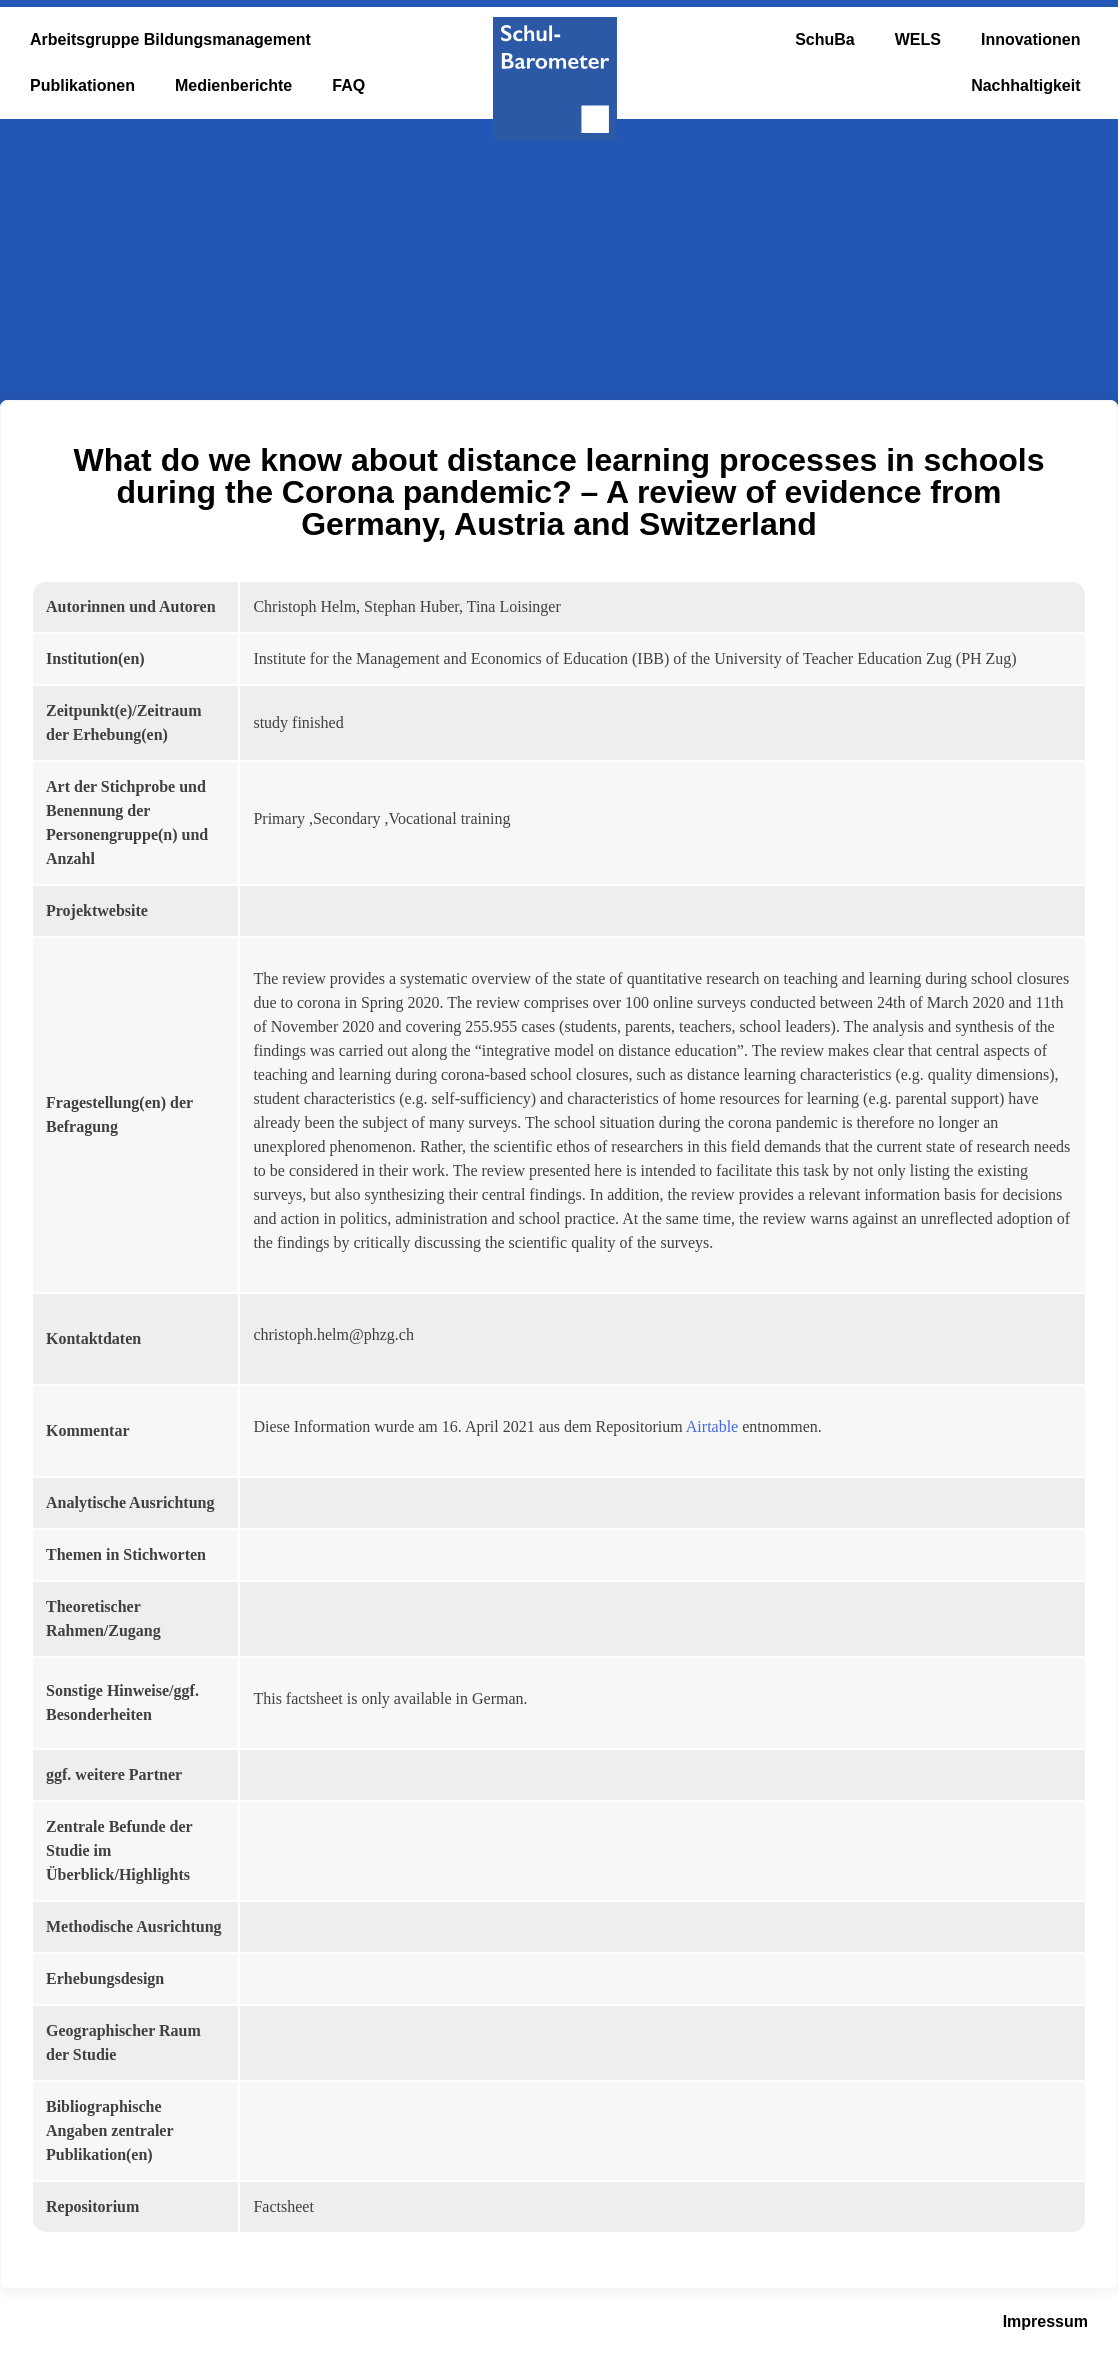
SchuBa (825, 39)
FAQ (348, 85)
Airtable (712, 1426)
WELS (918, 39)
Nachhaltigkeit (1025, 85)
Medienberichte (233, 85)
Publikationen (82, 85)
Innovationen (1031, 39)
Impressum (1045, 2321)
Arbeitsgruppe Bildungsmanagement (170, 39)
